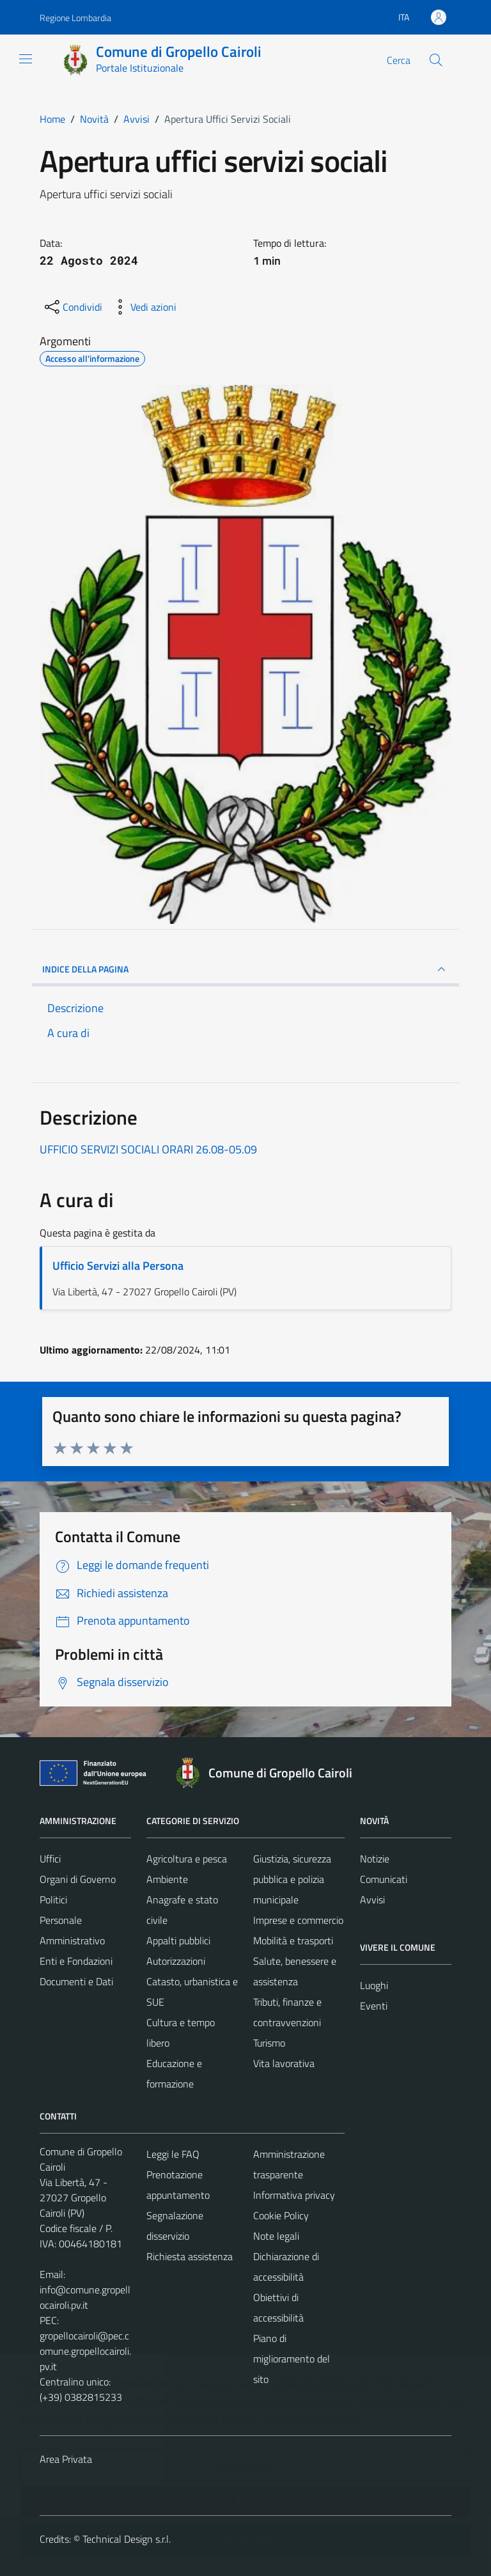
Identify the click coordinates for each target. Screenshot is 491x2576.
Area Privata (66, 2459)
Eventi (373, 2005)
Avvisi (372, 1899)
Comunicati (383, 1879)
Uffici (50, 1858)
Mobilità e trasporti (293, 1940)
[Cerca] (436, 60)
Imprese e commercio (298, 1920)
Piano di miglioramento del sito (291, 2358)
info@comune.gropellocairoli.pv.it (85, 2297)
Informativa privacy (294, 2195)
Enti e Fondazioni (76, 1961)
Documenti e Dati (76, 1981)
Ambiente (167, 1879)
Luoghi (374, 1985)
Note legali (276, 2236)
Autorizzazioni (175, 1961)
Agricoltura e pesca (186, 1858)
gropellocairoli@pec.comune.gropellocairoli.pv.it (85, 2351)
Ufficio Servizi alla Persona (117, 1265)
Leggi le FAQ (172, 2154)
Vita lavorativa (284, 2063)
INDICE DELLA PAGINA (245, 969)
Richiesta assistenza (189, 2256)
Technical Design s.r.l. (126, 2539)
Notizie (374, 1858)
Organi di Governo (78, 1879)
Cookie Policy (281, 2215)
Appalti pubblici (178, 1940)
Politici (53, 1899)
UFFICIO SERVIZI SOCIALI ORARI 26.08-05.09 (148, 1149)
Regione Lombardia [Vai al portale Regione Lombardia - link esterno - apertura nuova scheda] (75, 17)
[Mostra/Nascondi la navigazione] (25, 58)
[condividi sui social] (72, 307)
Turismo (269, 2042)
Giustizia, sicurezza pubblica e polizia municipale (292, 1879)
